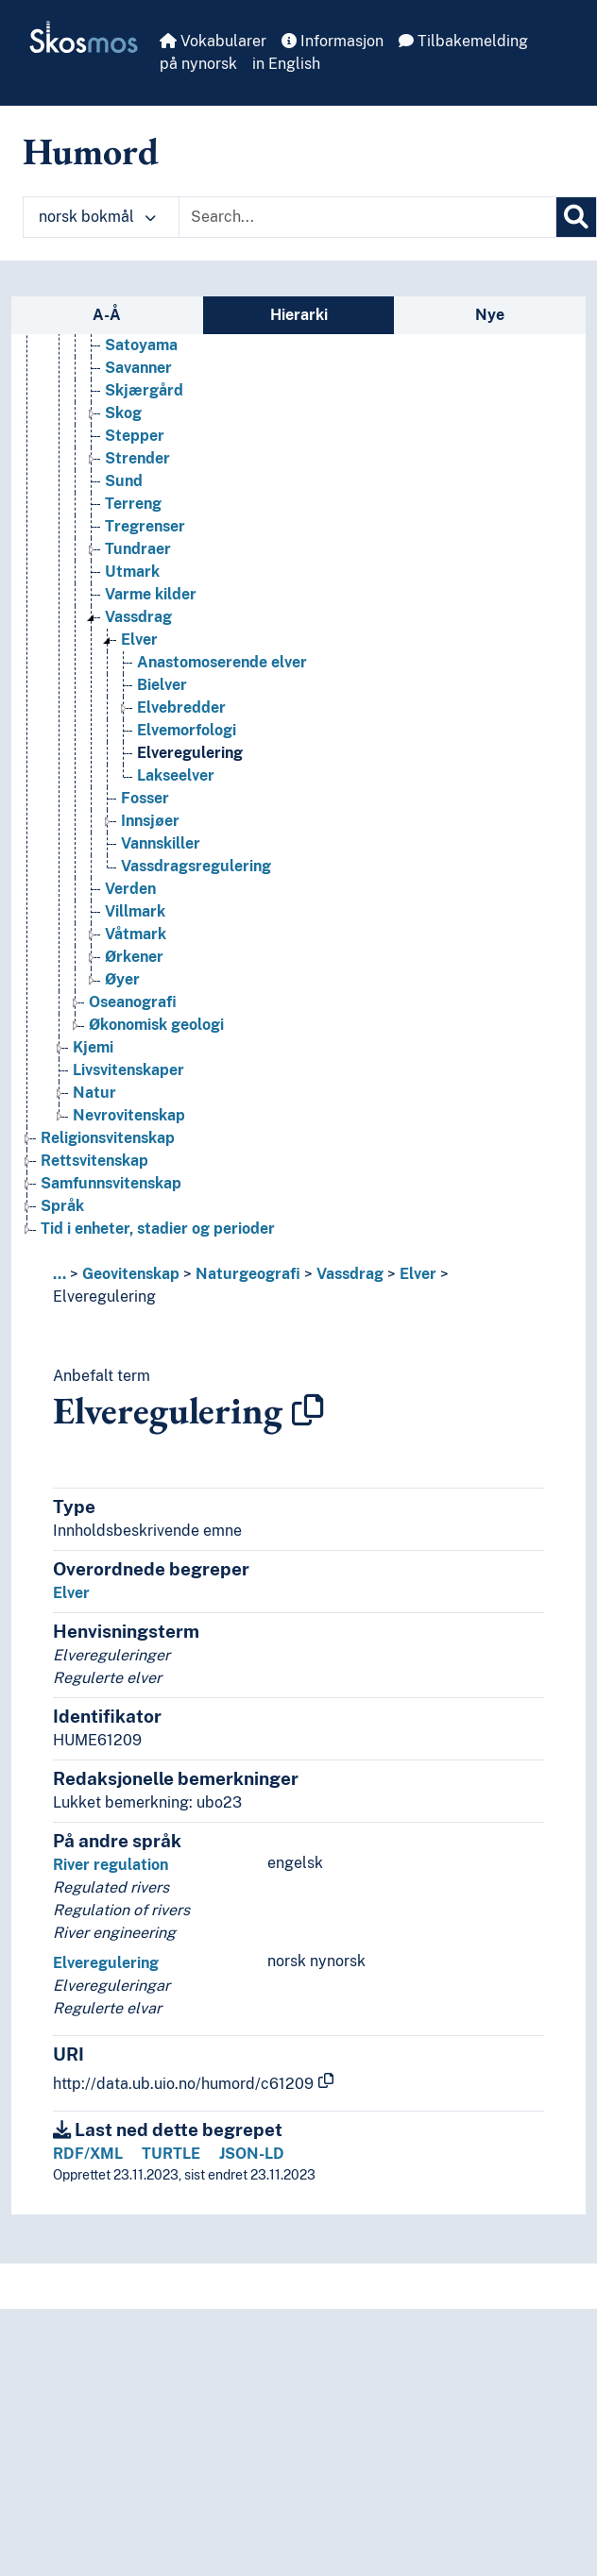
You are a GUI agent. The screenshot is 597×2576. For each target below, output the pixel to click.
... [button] (59, 1274)
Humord (91, 151)
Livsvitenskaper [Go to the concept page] (128, 1070)
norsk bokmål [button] (97, 217)
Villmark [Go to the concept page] (135, 911)
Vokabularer (213, 41)
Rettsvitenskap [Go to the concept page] (94, 1161)
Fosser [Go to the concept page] (145, 798)
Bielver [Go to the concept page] (162, 685)
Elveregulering (104, 1296)
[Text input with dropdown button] (367, 217)
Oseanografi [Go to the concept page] (133, 1002)
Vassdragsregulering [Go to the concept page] (196, 866)
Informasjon (332, 41)
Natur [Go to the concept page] (94, 1093)
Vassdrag (350, 1274)
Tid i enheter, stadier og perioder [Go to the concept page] (158, 1228)
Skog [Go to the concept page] (123, 413)
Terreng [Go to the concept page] (133, 504)
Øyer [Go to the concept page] (122, 979)
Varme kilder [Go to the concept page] (150, 594)
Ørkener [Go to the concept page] (134, 957)
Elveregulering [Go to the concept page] (190, 753)
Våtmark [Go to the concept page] (135, 934)
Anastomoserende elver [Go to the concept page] (222, 662)
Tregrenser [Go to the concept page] (145, 526)
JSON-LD (251, 2154)
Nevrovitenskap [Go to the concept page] (129, 1115)
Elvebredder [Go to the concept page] (181, 707)
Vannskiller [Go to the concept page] (160, 843)
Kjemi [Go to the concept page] (93, 1047)
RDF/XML (88, 2154)
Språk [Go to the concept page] (62, 1206)
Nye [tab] (489, 315)
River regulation (110, 1865)
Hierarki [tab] (299, 315)
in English (286, 64)
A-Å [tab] (107, 315)
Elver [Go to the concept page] (139, 639)
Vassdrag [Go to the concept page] (138, 617)
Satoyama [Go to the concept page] (141, 345)
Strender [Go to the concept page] (137, 458)
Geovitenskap (130, 1274)
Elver (418, 1274)
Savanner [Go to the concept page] (138, 368)
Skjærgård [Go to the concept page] (144, 390)
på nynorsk (198, 64)
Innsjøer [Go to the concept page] (150, 821)
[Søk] (576, 217)
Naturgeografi (248, 1274)
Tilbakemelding (463, 41)
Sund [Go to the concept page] (124, 481)
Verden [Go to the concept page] (130, 889)
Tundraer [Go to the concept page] (138, 549)
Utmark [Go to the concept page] (132, 572)
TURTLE (171, 2154)
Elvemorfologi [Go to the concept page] (186, 730)
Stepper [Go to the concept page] (134, 436)
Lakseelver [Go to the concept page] (175, 775)
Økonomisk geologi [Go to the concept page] (156, 1025)
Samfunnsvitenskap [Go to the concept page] (111, 1183)
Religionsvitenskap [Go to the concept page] (108, 1138)
